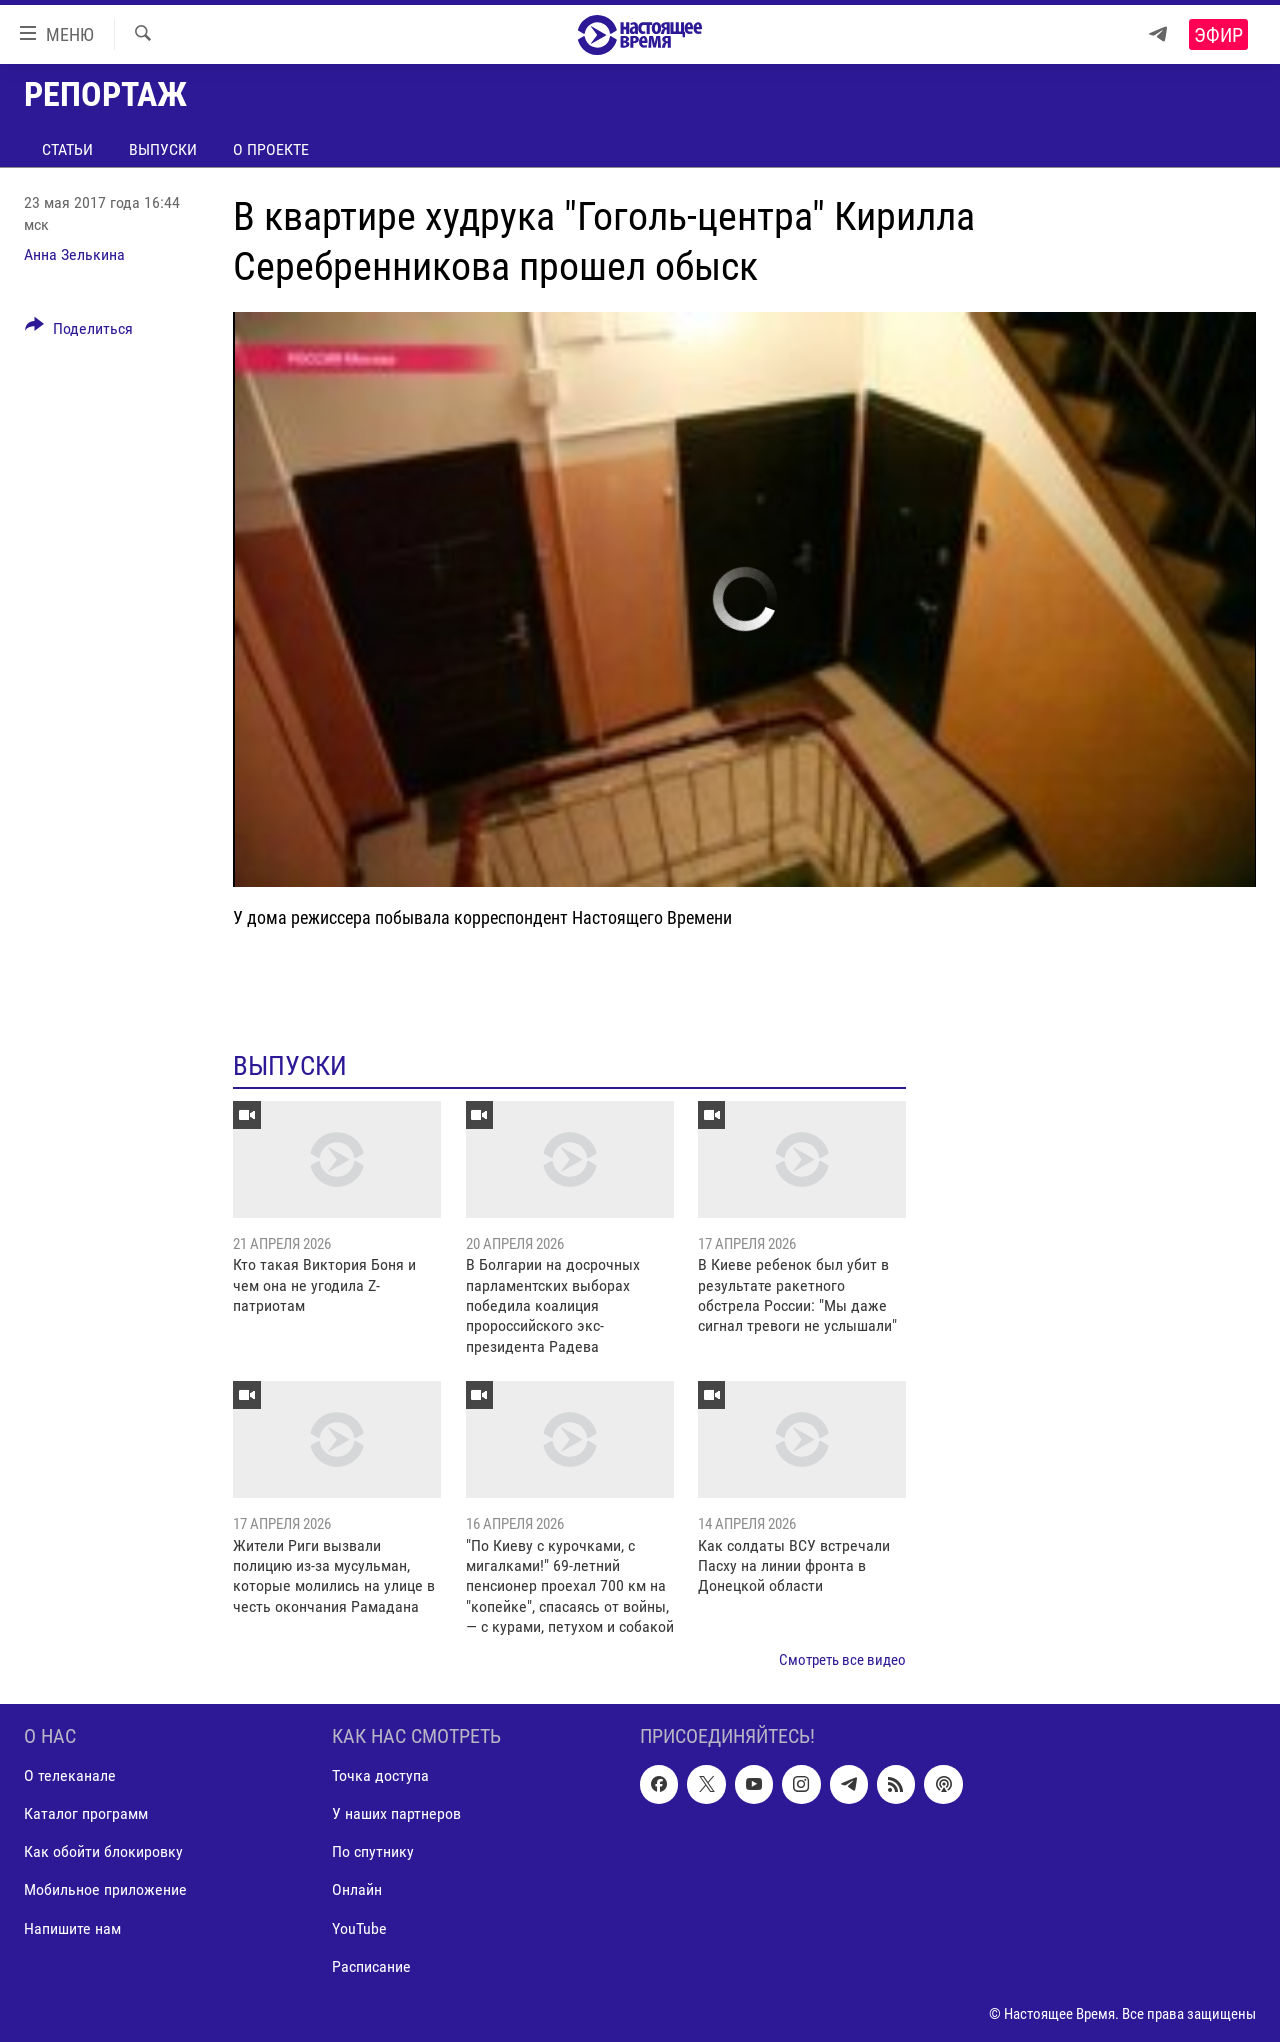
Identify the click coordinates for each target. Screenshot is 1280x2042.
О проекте (271, 149)
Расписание (371, 1966)
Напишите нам (72, 1928)
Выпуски (163, 149)
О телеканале (70, 1775)
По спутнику (373, 1851)
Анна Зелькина (74, 254)
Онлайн (357, 1889)
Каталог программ (86, 1813)
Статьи (67, 149)
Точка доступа (380, 1775)
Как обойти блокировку (103, 1851)
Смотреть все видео (842, 1660)
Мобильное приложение (105, 1889)
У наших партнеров (396, 1813)
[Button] (79, 332)
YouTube (359, 1928)
